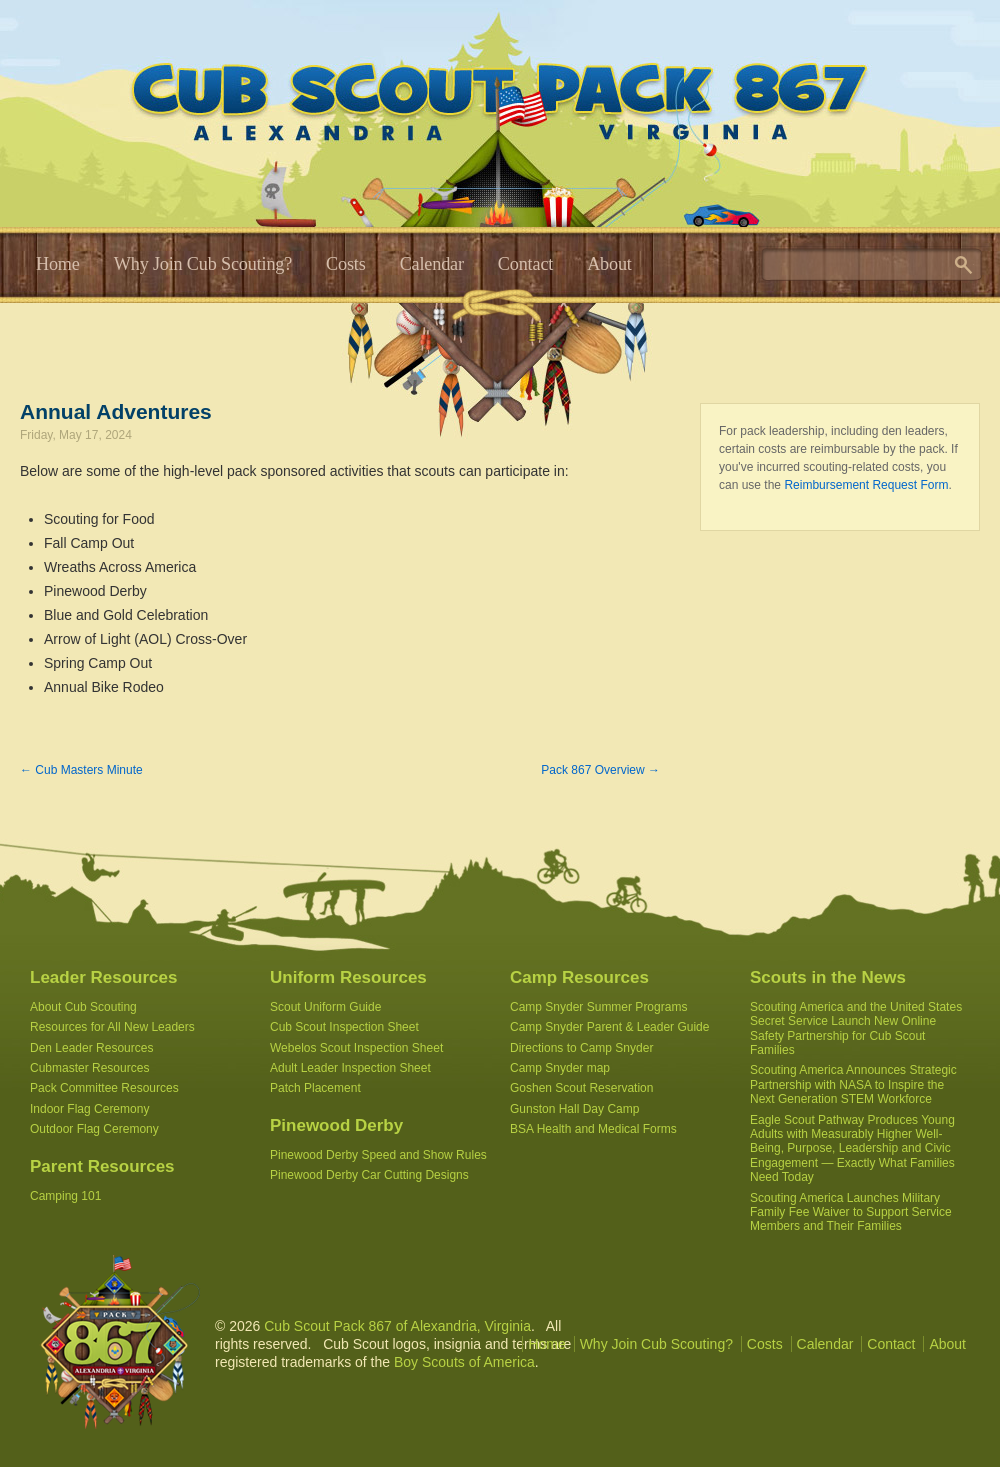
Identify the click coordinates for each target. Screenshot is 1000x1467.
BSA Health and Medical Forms (593, 1129)
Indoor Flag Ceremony (89, 1109)
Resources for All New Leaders (112, 1027)
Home (58, 264)
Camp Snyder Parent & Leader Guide (609, 1027)
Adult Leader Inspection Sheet (350, 1068)
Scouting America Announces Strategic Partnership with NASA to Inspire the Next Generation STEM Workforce (853, 1084)
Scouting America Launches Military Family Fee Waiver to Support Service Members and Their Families (851, 1212)
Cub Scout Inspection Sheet (344, 1027)
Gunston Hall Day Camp (574, 1109)
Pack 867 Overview (600, 770)
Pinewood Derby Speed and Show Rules (378, 1155)
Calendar (432, 264)
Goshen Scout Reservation (581, 1088)
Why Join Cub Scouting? (203, 264)
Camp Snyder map (560, 1068)
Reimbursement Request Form (866, 485)
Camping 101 (65, 1196)
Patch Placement (315, 1088)
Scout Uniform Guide (325, 1007)
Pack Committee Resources (104, 1088)
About (609, 264)
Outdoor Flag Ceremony (94, 1129)
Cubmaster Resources (89, 1068)
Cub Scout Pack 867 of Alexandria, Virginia (397, 1326)
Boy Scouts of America (464, 1362)
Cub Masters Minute (81, 770)
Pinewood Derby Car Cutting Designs (369, 1175)
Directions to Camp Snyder (581, 1048)
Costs (346, 264)
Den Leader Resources (91, 1048)
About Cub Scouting (83, 1007)
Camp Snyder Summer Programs (598, 1007)
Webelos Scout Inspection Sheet (356, 1048)
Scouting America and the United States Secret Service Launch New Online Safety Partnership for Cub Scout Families (856, 1028)
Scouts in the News (828, 977)
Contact (525, 264)
